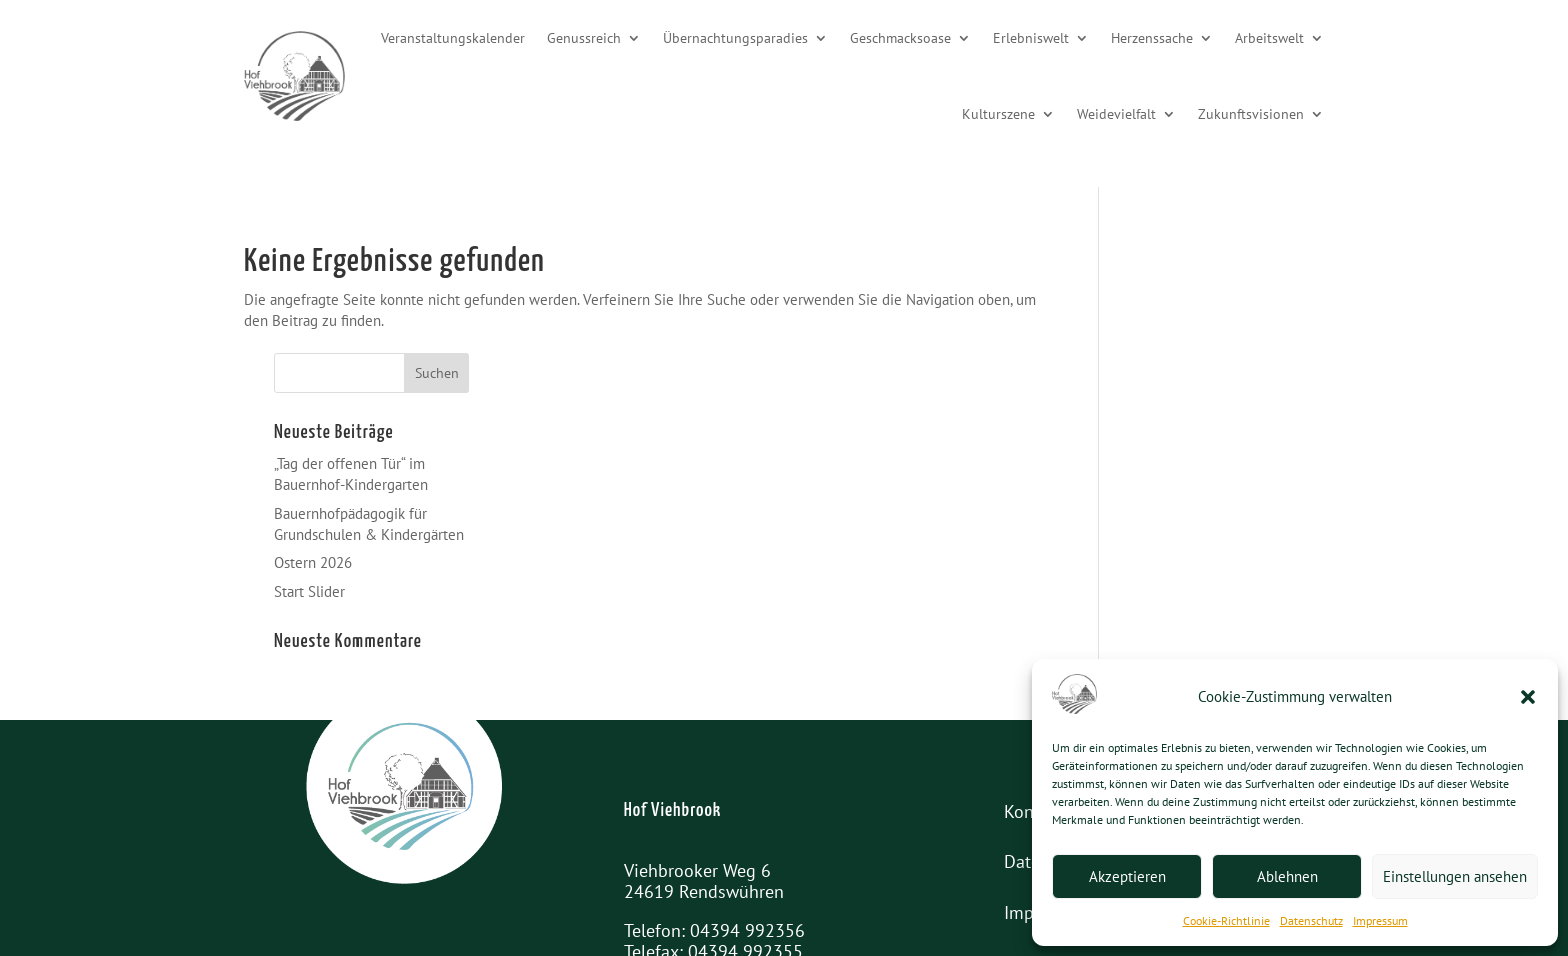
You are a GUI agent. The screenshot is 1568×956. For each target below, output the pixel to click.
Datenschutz (1311, 920)
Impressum (1380, 920)
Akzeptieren (1127, 876)
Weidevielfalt (1116, 114)
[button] (1528, 697)
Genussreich (584, 38)
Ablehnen (1287, 876)
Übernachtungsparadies (735, 38)
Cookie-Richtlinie (1226, 920)
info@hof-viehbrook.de (773, 864)
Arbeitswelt (1269, 38)
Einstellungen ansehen (1455, 876)
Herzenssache (1152, 38)
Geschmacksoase (900, 38)
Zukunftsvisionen (1251, 114)
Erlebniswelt (1031, 38)
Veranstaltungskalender (453, 38)
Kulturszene (998, 114)
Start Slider (1164, 482)
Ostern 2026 (1168, 454)
